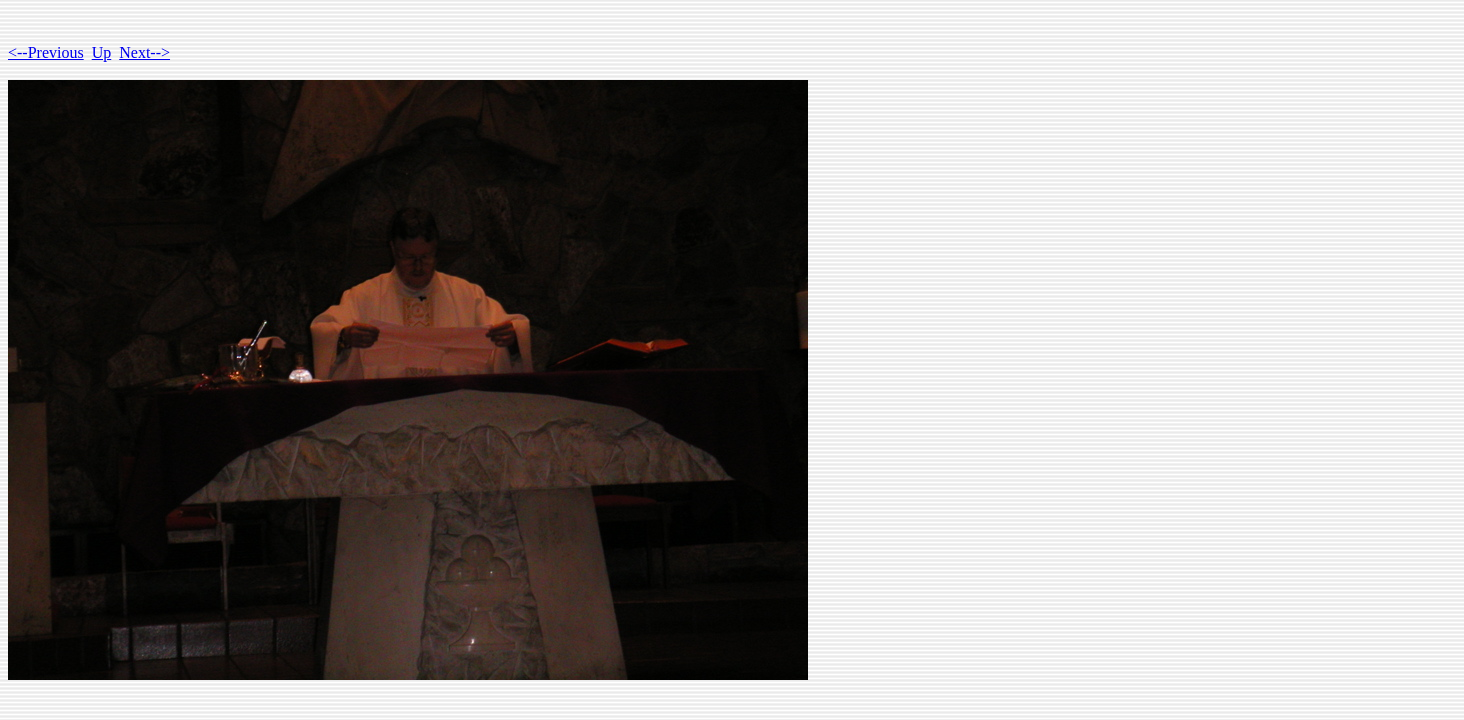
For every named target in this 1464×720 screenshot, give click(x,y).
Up (102, 52)
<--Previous (46, 52)
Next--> (144, 52)
